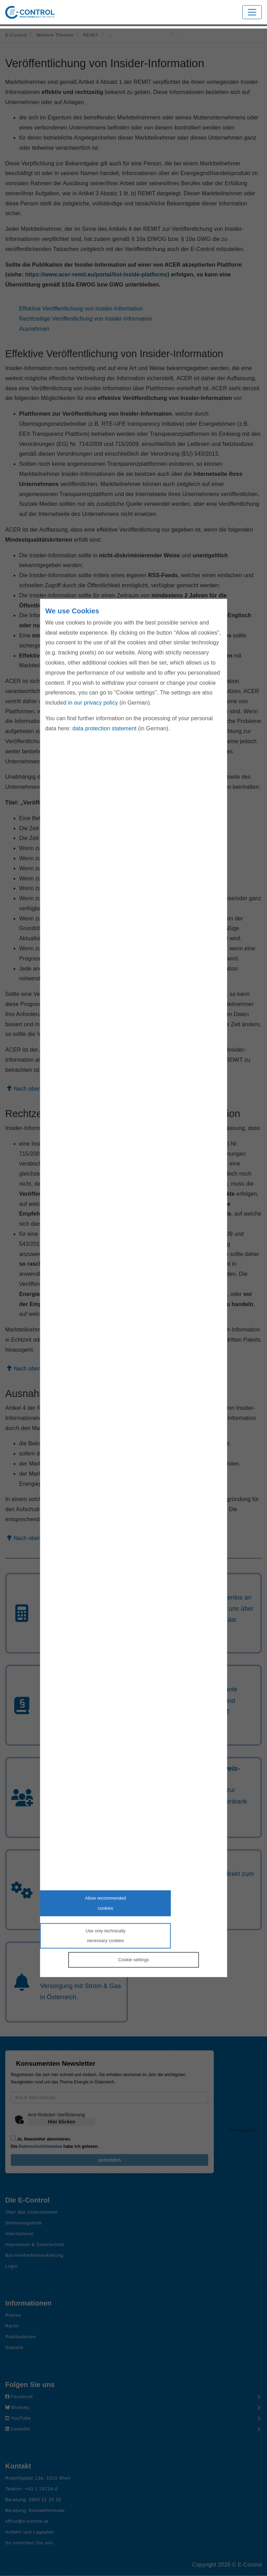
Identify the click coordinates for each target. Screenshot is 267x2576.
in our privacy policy (93, 703)
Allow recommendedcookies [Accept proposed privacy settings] (105, 1903)
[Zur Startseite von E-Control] (30, 12)
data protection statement (104, 728)
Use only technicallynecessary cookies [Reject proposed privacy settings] (106, 1935)
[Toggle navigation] (252, 12)
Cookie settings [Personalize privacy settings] (133, 1959)
